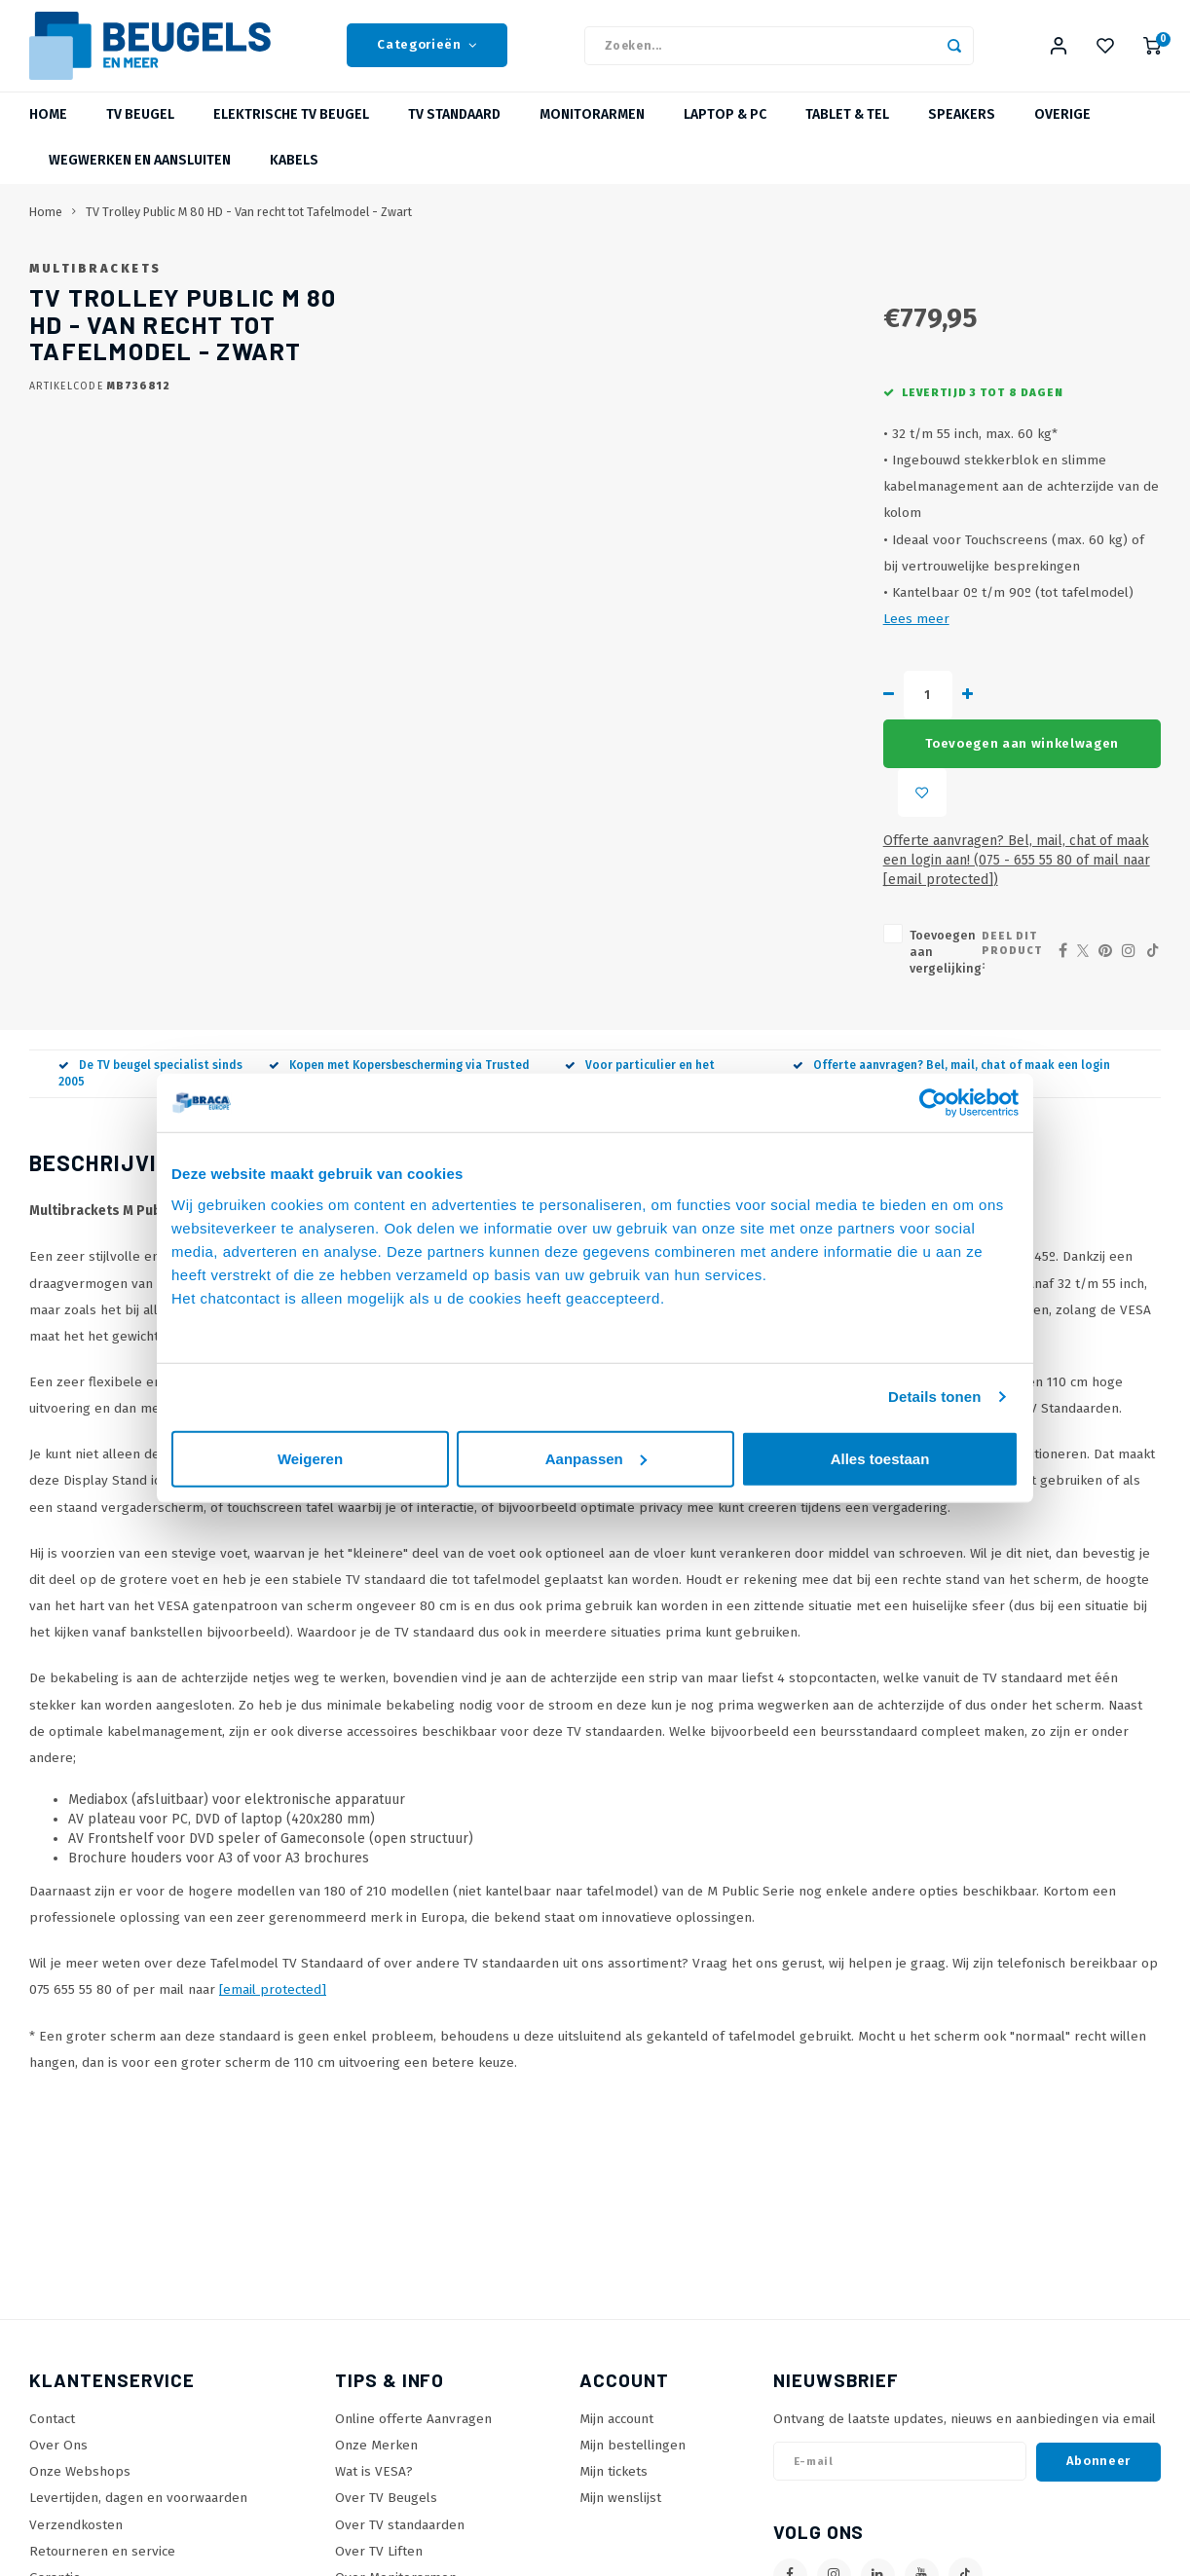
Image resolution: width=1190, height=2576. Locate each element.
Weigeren (310, 1458)
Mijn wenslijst (620, 2364)
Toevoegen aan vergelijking (675, 835)
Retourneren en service (102, 2418)
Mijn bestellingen (632, 2311)
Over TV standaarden (400, 2390)
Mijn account (616, 2285)
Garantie (55, 2444)
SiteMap (360, 2470)
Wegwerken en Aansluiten (140, 176)
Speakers (961, 131)
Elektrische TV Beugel (291, 131)
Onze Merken (376, 2311)
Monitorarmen (592, 131)
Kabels (294, 176)
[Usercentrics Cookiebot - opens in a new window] (933, 1103)
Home (48, 131)
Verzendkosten (76, 2390)
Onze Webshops (79, 2338)
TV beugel (140, 131)
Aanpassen (596, 1458)
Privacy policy (71, 2496)
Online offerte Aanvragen (413, 2285)
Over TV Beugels (386, 2364)
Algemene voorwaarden (102, 2549)
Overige (1062, 131)
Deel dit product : (978, 834)
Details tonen (934, 1396)
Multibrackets (631, 283)
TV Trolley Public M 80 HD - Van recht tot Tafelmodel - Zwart (249, 227)
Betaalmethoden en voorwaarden (132, 2470)
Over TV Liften (379, 2418)
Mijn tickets (613, 2338)
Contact (52, 2285)
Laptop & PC (725, 131)
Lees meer (852, 635)
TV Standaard (454, 131)
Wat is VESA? (374, 2338)
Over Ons (58, 2311)
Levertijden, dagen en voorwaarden (138, 2364)
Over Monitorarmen (396, 2444)
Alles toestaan (880, 1458)
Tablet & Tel (847, 131)
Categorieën (427, 53)
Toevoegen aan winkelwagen (839, 711)
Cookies (53, 2523)
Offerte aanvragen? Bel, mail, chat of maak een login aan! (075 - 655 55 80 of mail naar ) (833, 770)
